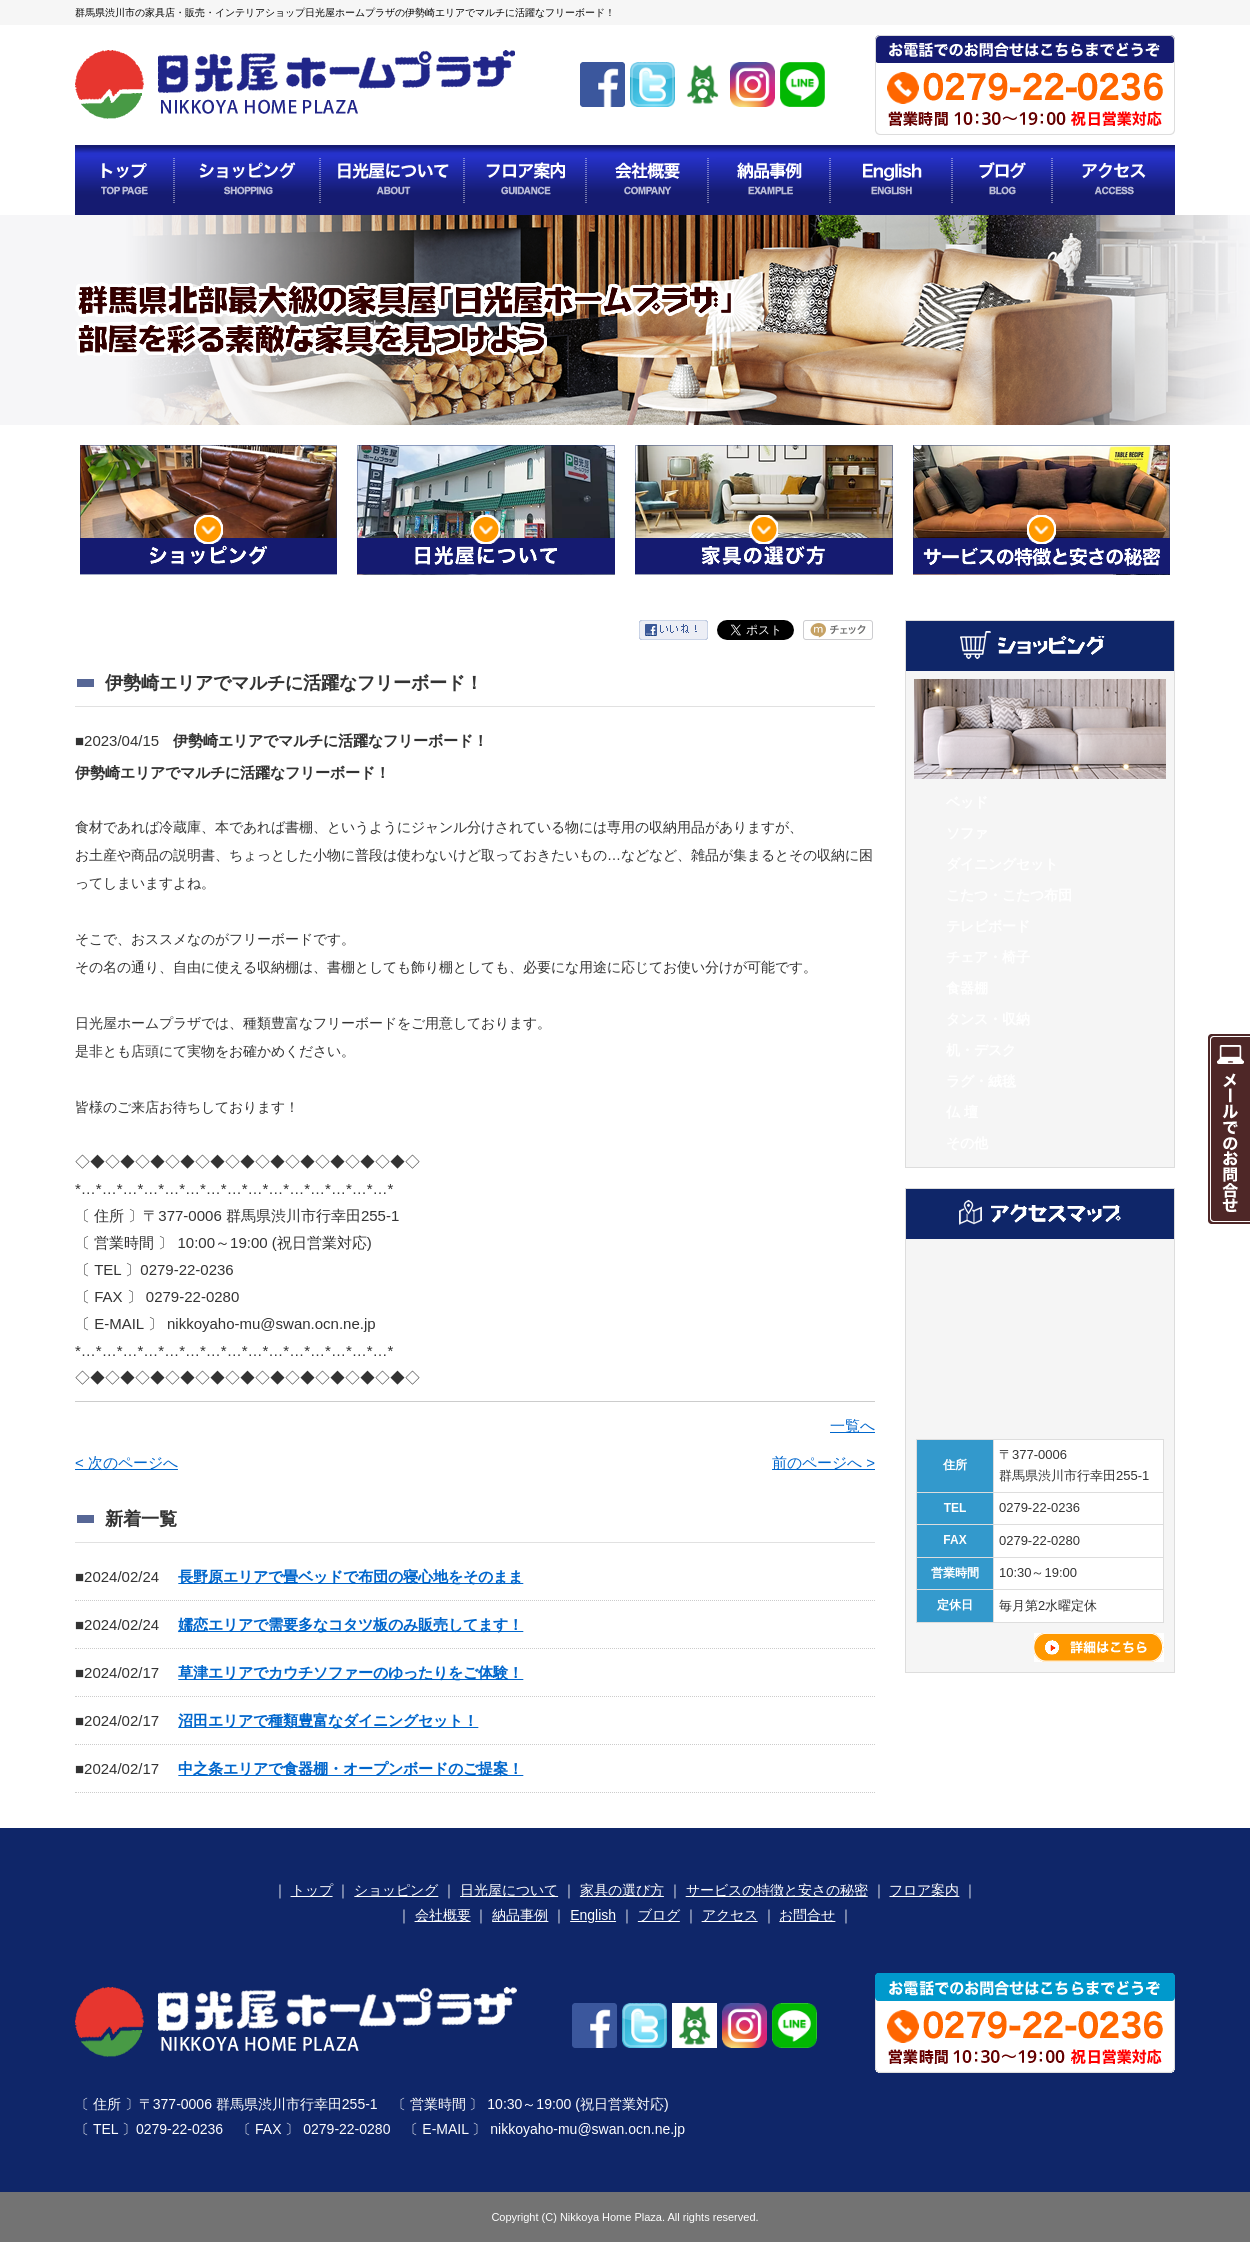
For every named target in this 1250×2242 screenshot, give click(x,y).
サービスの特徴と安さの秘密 (777, 1890)
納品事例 (520, 1915)
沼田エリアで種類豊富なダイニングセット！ (328, 1720)
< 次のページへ (126, 1462)
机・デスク (981, 1050)
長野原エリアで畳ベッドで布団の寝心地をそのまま (350, 1576)
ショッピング (396, 1890)
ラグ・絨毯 (981, 1081)
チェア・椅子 (988, 957)
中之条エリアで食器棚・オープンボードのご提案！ (350, 1768)
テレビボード (988, 926)
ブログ (659, 1915)
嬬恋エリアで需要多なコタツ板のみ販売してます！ (350, 1624)
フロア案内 (924, 1890)
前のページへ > (823, 1462)
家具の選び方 (622, 1890)
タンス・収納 (988, 1019)
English (593, 1915)
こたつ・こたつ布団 (1009, 895)
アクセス (730, 1915)
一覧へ (852, 1425)
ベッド (967, 802)
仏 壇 (962, 1112)
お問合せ (807, 1915)
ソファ (967, 833)
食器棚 (967, 988)
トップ (312, 1890)
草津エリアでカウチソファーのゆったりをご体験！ (350, 1672)
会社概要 (443, 1915)
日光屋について (509, 1890)
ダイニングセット (1002, 864)
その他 (967, 1143)
